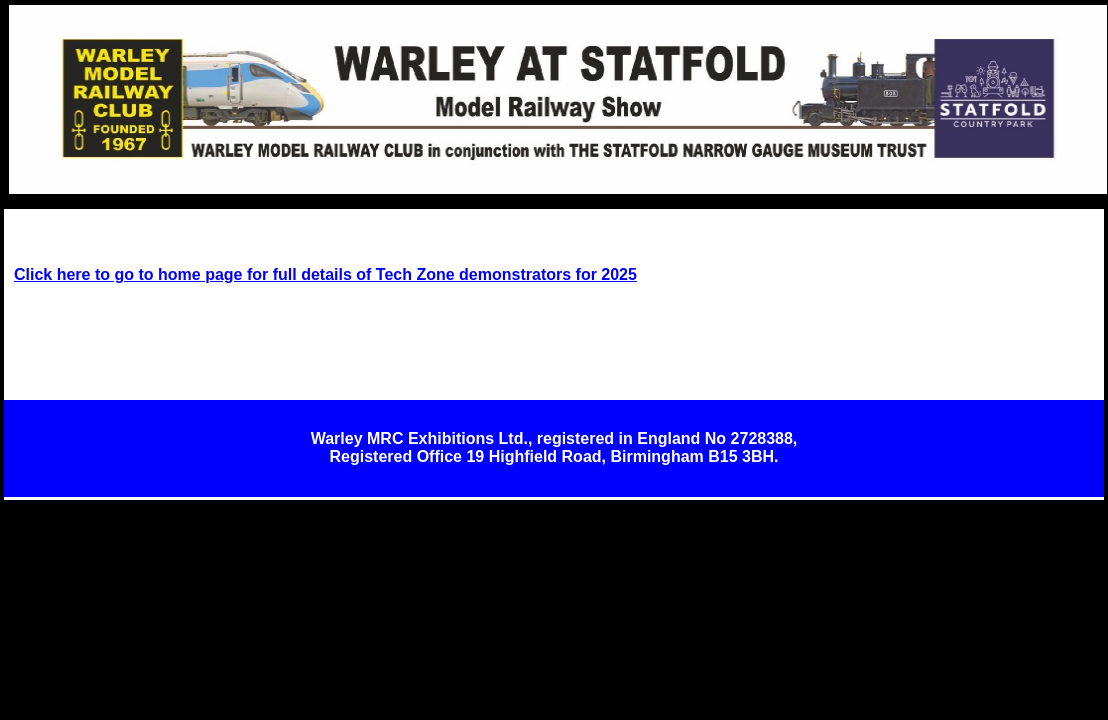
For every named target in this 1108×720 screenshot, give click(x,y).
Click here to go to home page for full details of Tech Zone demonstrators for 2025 (325, 274)
